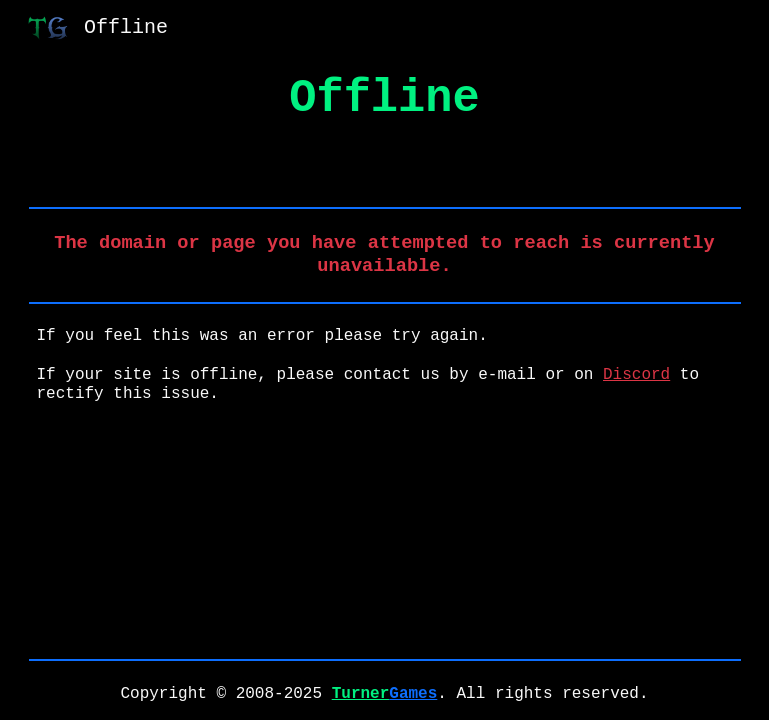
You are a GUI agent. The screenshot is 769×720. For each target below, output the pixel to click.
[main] (385, 99)
